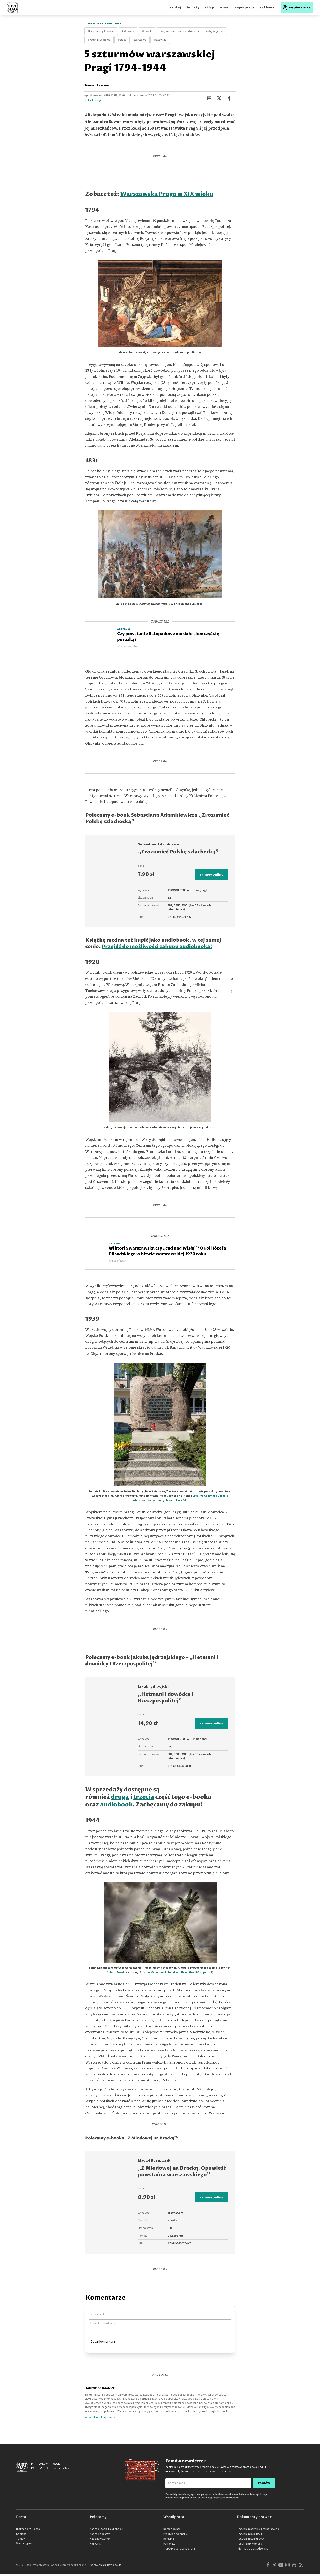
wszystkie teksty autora (100, 2419)
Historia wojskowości (101, 31)
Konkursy (95, 2546)
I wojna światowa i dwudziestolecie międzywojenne (191, 31)
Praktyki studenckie (175, 2536)
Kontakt (21, 2536)
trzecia (143, 1798)
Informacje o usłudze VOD (253, 2551)
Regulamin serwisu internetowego (258, 2531)
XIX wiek (147, 31)
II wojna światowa (99, 40)
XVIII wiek (128, 31)
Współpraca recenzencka (179, 2551)
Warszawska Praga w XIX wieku (166, 194)
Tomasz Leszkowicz (99, 85)
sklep (209, 7)
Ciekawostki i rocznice (103, 24)
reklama (267, 7)
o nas (224, 7)
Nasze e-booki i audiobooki (106, 2531)
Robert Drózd (115, 1973)
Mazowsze (160, 40)
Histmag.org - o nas (28, 2531)
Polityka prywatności (249, 2546)
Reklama (168, 2541)
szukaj (175, 7)
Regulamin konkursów (250, 2541)
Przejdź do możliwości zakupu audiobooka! (157, 947)
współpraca (244, 7)
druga (120, 1798)
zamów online (210, 874)
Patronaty (169, 2546)
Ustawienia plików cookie (105, 2567)
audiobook (116, 1806)
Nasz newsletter (100, 2541)
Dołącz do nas (172, 2531)
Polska (122, 40)
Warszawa (140, 40)
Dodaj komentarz (103, 2343)
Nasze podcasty (100, 2536)
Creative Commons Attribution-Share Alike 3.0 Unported (176, 1973)
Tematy (21, 2541)
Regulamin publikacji (249, 2536)
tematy (193, 7)
